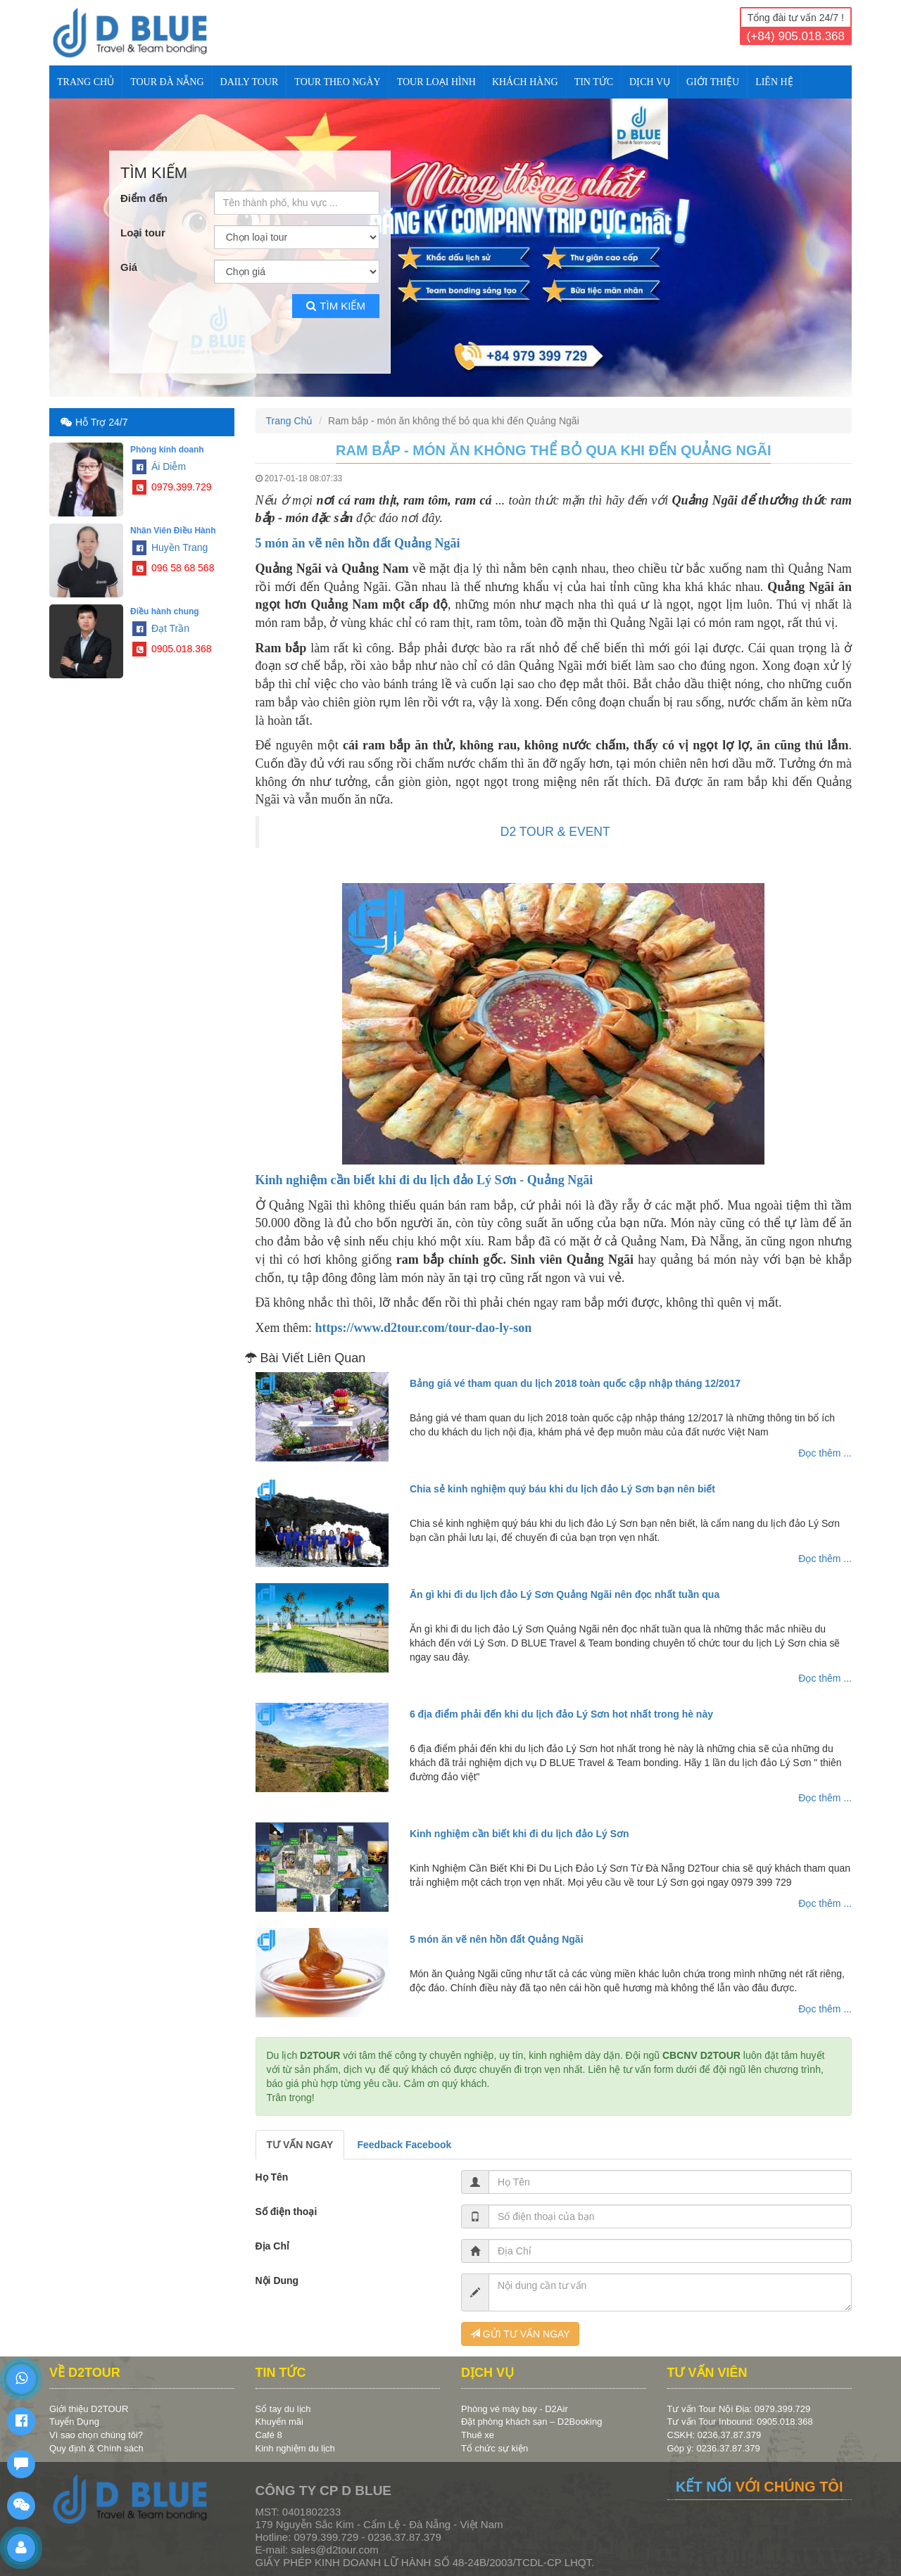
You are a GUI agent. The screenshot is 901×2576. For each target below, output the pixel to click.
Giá (128, 267)
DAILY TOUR (249, 82)
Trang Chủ (85, 82)
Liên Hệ (774, 82)
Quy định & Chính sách (96, 2448)
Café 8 (269, 2435)
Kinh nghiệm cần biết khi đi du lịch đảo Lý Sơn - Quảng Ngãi (424, 1180)
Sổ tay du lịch (283, 2409)
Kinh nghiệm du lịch (295, 2448)
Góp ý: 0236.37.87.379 (713, 2448)
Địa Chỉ (272, 2246)
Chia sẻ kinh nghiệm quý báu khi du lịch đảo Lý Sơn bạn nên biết (562, 1489)
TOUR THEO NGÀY (337, 82)
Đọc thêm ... (825, 1453)
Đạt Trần (160, 628)
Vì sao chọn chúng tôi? (96, 2435)
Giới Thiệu (712, 82)
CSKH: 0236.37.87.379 (714, 2435)
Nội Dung (277, 2280)
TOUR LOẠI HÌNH (436, 82)
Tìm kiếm (335, 306)
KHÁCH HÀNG (525, 82)
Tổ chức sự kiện (494, 2448)
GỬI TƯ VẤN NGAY (520, 2334)
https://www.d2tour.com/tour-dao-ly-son (423, 1328)
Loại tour (142, 233)
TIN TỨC (593, 82)
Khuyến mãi (279, 2421)
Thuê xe (477, 2435)
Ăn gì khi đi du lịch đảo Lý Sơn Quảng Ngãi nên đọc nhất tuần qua (564, 1594)
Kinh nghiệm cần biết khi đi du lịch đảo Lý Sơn (519, 1833)
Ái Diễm (159, 466)
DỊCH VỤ (649, 82)
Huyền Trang (170, 547)
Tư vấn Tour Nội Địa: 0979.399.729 (739, 2409)
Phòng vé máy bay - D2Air (514, 2409)
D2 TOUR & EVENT (555, 832)
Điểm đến (144, 198)
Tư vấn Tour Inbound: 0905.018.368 (740, 2421)
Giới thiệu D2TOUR (88, 2409)
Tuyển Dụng (74, 2421)
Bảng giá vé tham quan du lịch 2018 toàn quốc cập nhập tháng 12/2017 (575, 1383)
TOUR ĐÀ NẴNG (166, 82)
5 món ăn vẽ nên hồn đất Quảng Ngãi (358, 543)
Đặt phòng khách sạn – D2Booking (531, 2421)
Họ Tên (272, 2177)
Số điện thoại (286, 2211)
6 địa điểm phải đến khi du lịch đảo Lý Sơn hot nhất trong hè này (561, 1714)
